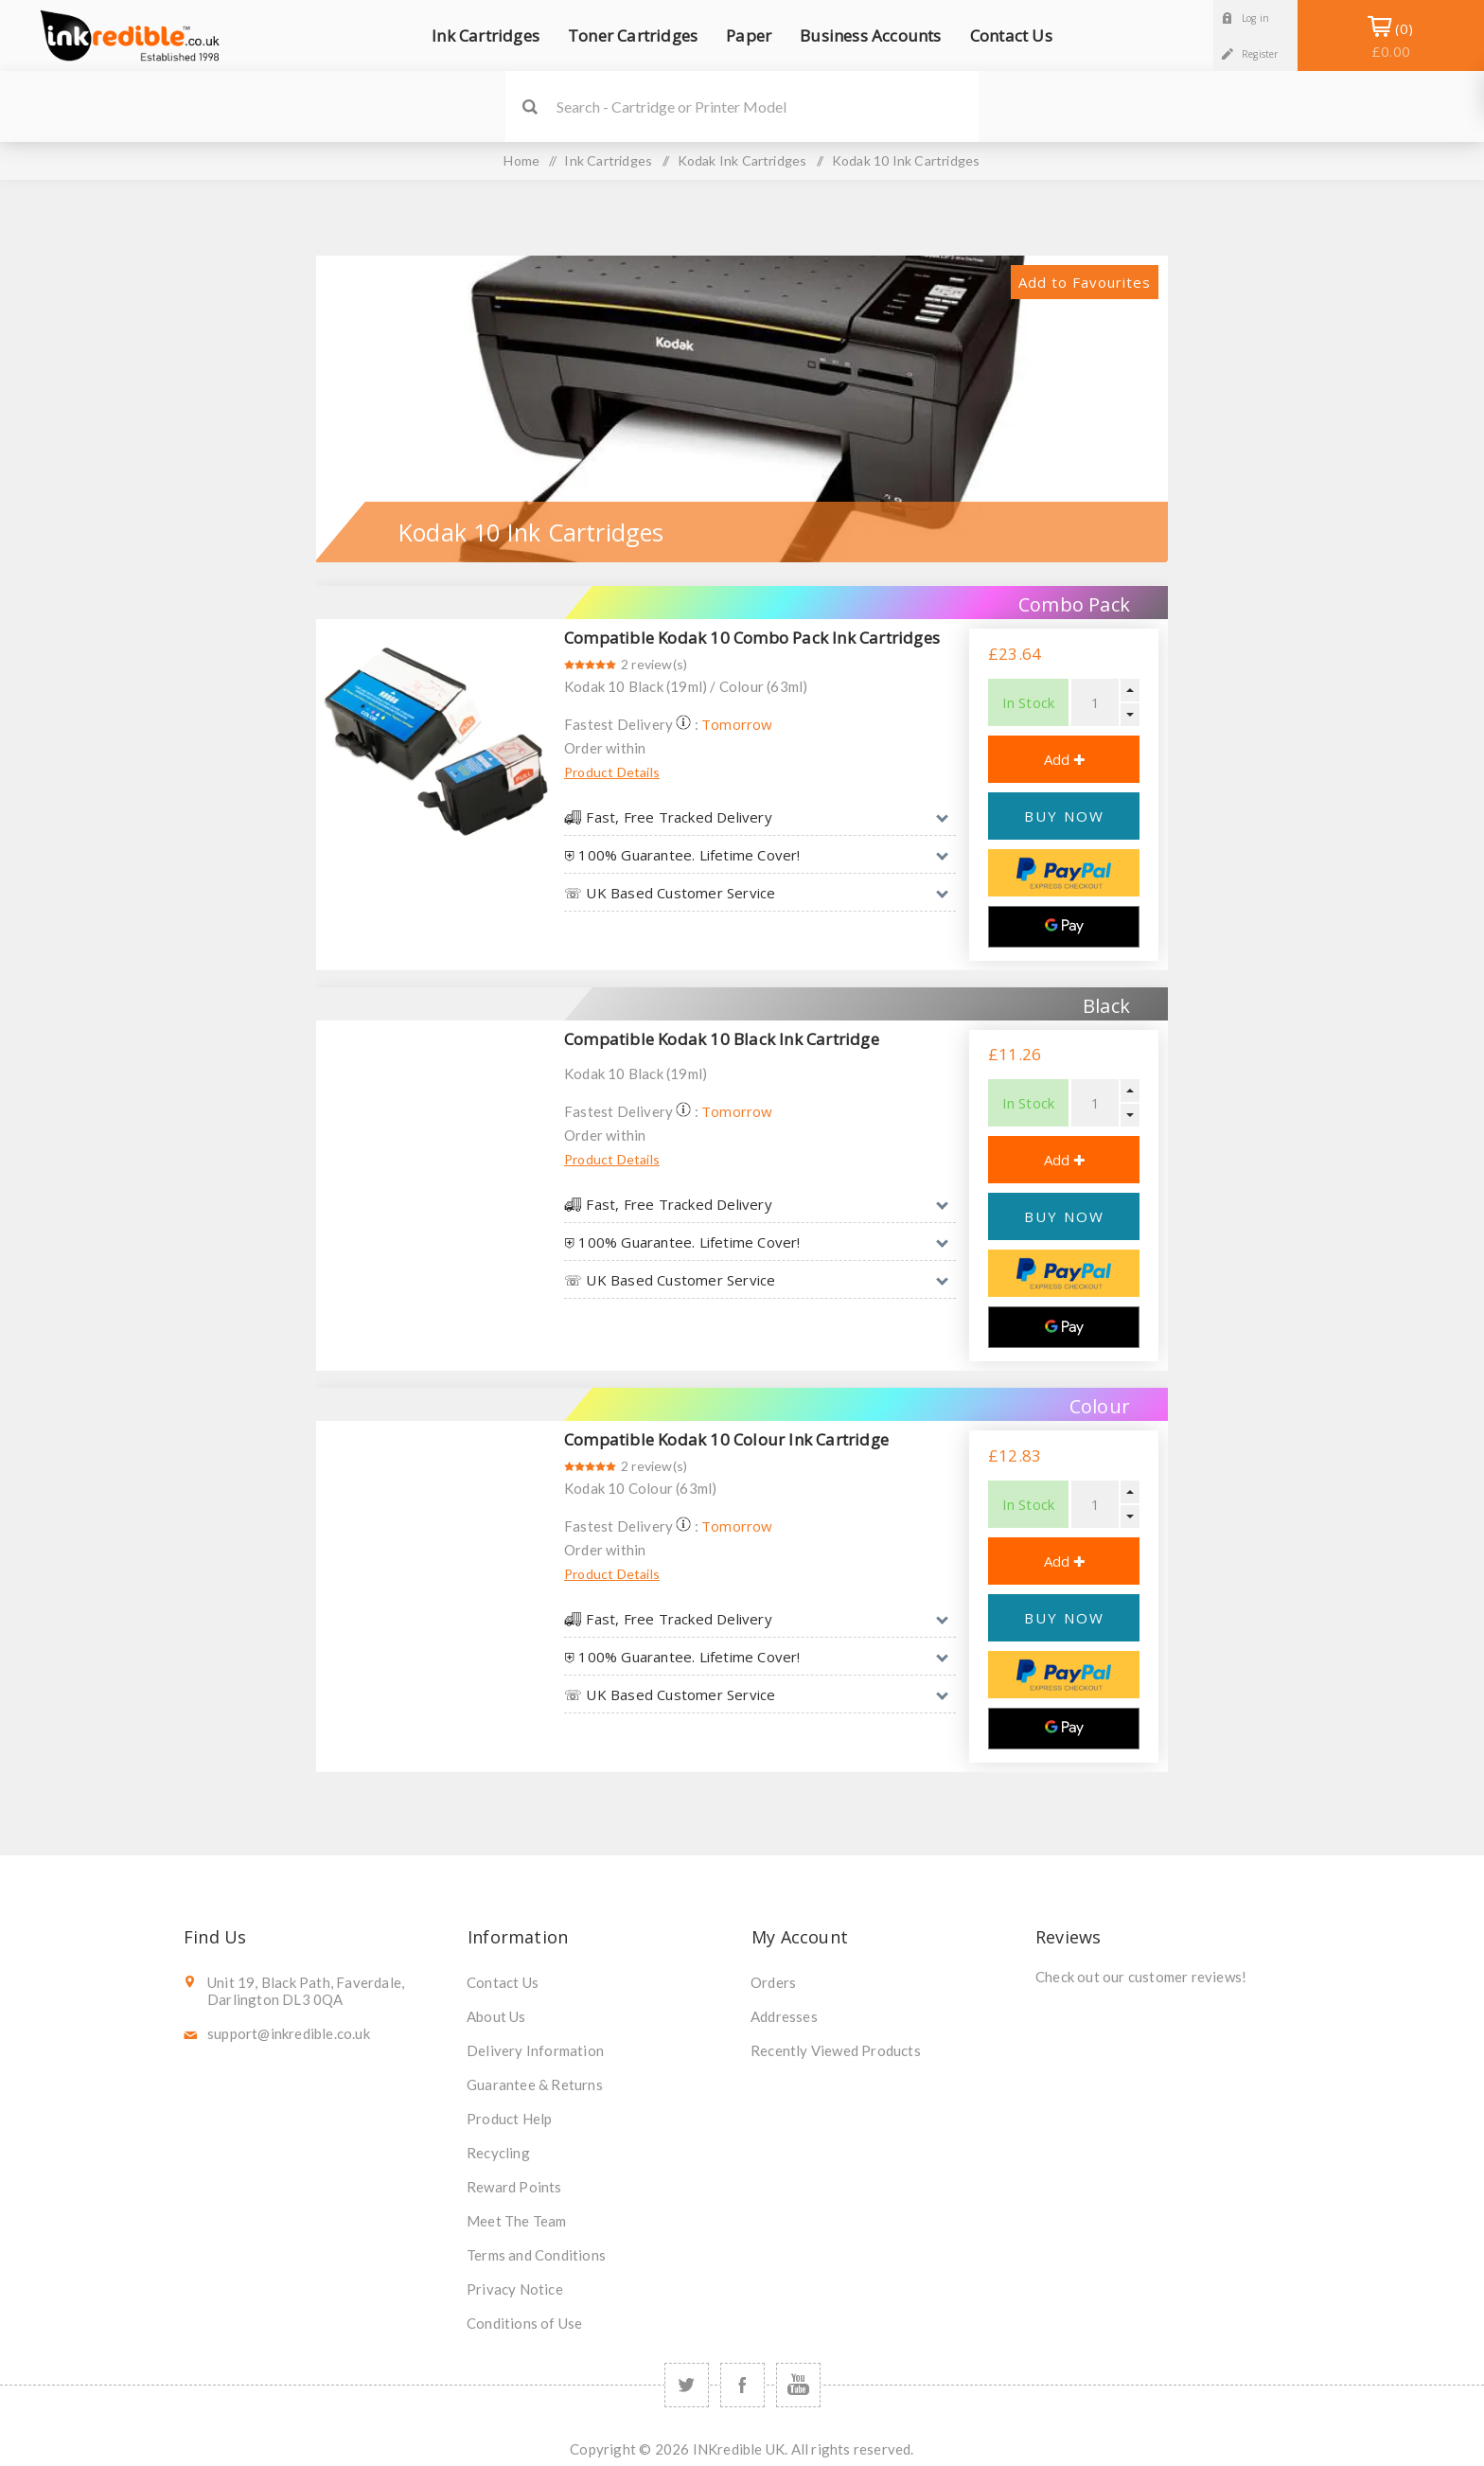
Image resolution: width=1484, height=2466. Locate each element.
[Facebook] (742, 2385)
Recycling (498, 2152)
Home (521, 160)
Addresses (784, 2016)
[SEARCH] (767, 106)
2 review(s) (654, 664)
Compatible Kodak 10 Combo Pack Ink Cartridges (752, 637)
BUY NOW (1064, 816)
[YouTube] (798, 2385)
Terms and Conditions (536, 2254)
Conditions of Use (524, 2323)
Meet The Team (517, 2220)
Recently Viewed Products (836, 2050)
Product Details (612, 772)
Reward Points (514, 2186)
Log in (1255, 18)
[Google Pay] (1064, 927)
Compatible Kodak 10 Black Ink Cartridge (721, 1039)
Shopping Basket (1390, 40)
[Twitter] (686, 2385)
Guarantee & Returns (535, 2084)
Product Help (509, 2118)
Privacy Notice (515, 2288)
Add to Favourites (1084, 282)
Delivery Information (535, 2050)
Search (529, 106)
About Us (496, 2016)
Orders (773, 1982)
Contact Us (503, 1982)
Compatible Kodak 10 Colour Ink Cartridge (726, 1439)
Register (1260, 54)
